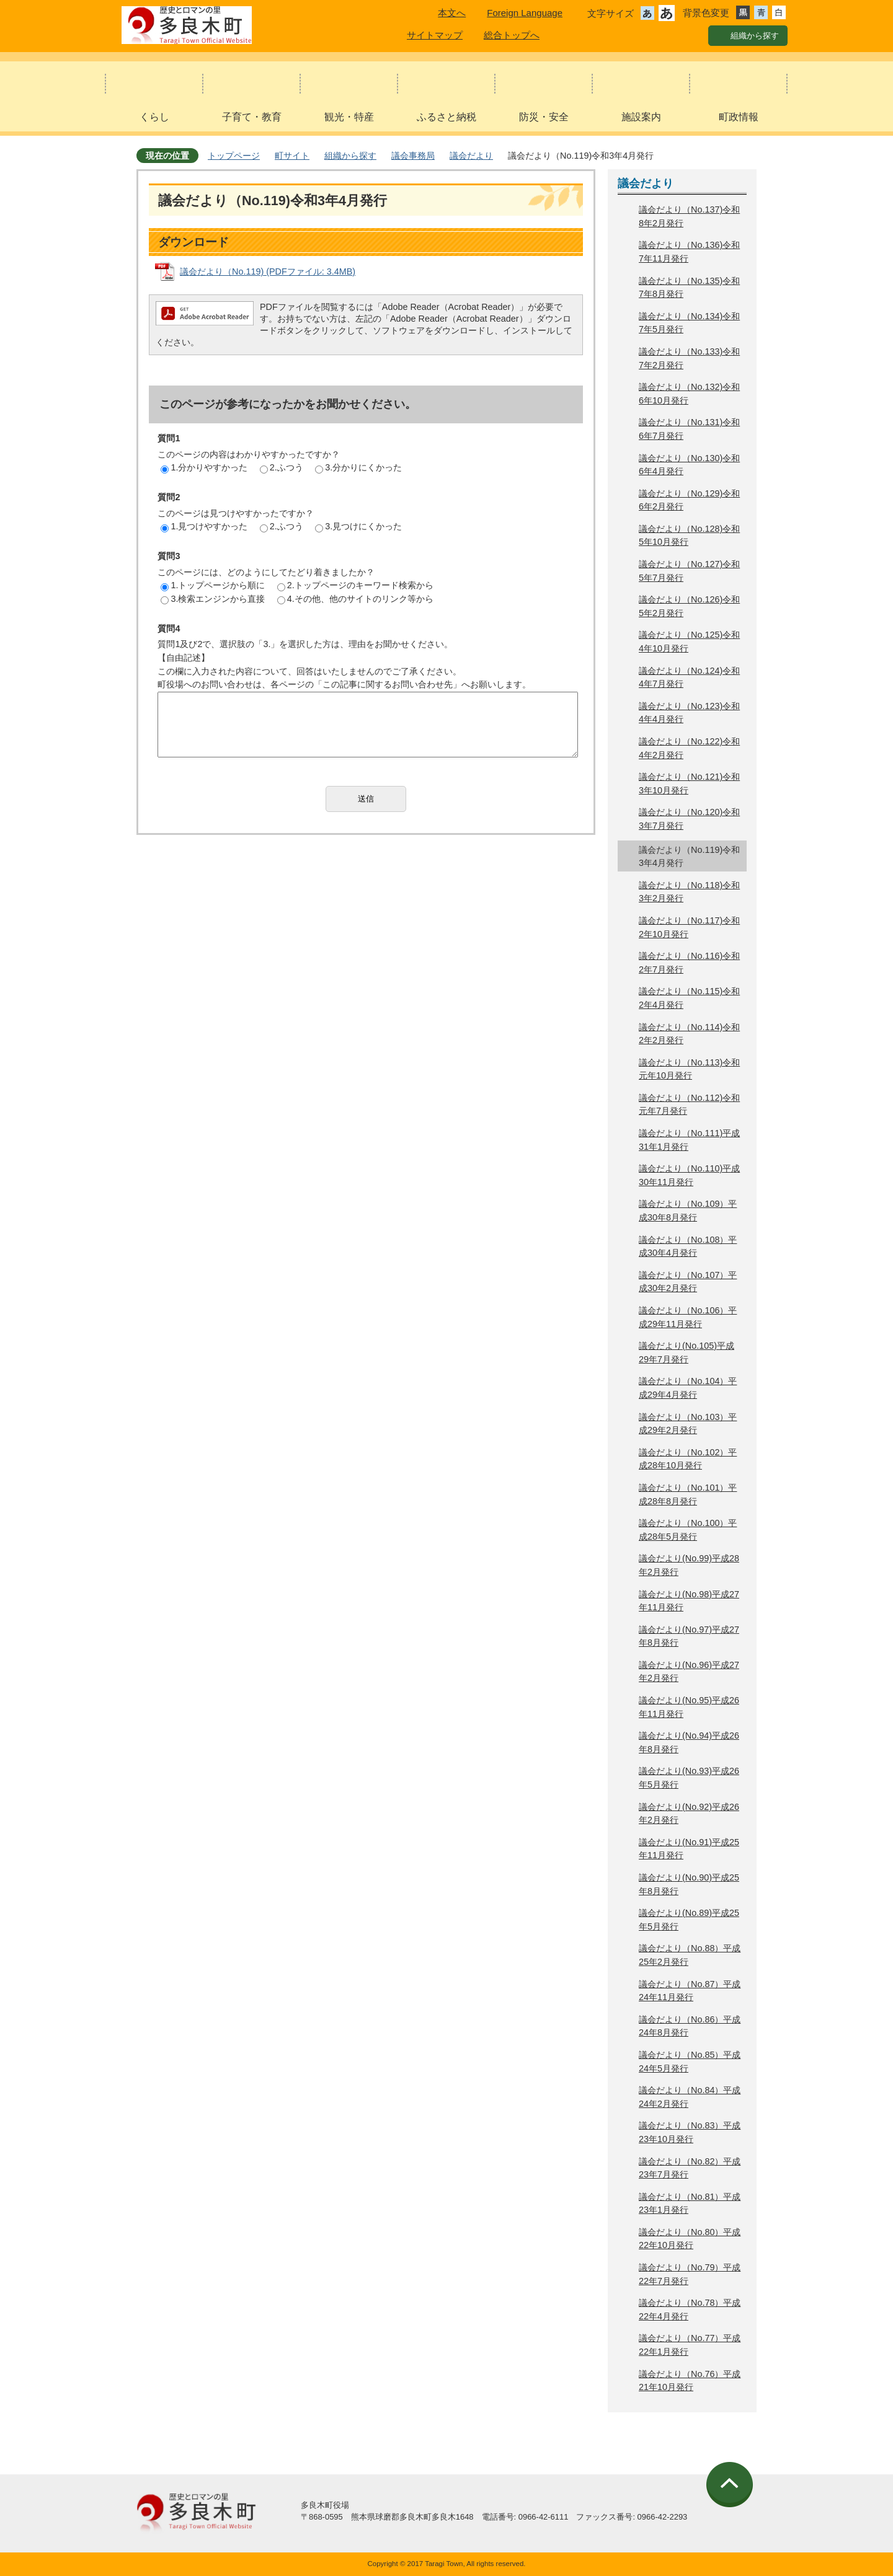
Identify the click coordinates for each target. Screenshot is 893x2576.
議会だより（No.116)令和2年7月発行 (689, 962)
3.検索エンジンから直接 (213, 599)
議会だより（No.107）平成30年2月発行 (688, 1282)
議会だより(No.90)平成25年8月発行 (689, 1884)
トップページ (234, 156)
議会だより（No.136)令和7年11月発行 (689, 251)
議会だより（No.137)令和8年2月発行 (689, 216)
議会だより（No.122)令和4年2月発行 (689, 748)
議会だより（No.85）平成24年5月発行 (689, 2061)
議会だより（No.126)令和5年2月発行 (689, 606)
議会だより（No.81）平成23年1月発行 (689, 2203)
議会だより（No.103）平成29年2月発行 (688, 1424)
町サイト (292, 156)
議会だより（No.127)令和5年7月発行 (689, 571)
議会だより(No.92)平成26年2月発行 (689, 1813)
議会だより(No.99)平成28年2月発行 (689, 1565)
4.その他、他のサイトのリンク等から (355, 599)
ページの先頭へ (731, 2485)
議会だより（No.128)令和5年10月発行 (689, 535)
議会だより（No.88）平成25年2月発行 (689, 1955)
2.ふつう (281, 467)
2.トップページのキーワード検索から (355, 585)
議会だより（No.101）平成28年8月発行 (688, 1494)
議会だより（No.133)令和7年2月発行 (689, 358)
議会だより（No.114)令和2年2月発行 (689, 1034)
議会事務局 (413, 156)
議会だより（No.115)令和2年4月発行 (689, 998)
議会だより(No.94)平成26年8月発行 (689, 1742)
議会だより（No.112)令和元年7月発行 (689, 1104)
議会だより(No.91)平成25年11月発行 (689, 1849)
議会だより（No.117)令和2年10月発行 (689, 927)
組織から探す (350, 156)
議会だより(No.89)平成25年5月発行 (689, 1919)
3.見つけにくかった (358, 526)
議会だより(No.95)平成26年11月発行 (689, 1707)
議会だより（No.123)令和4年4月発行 (689, 713)
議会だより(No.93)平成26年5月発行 (689, 1777)
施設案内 (641, 117)
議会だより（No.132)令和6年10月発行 (689, 393)
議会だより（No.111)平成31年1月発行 (689, 1140)
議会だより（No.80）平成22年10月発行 (689, 2239)
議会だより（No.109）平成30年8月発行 (688, 1210)
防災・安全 (544, 117)
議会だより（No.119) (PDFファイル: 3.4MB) (267, 271)
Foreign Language (524, 12)
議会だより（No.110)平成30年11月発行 (689, 1175)
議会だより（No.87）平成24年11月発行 (689, 1991)
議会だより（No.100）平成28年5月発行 (688, 1530)
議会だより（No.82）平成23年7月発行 (689, 2168)
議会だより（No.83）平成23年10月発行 (689, 2132)
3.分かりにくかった (358, 467)
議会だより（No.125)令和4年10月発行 (689, 641)
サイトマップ (435, 35)
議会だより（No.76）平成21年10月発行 (689, 2381)
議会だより (471, 156)
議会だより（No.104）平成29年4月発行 (688, 1388)
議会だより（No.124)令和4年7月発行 (689, 677)
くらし (154, 117)
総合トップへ (512, 35)
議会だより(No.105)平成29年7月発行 (686, 1352)
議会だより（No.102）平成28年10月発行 (688, 1459)
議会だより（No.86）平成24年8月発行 (689, 2026)
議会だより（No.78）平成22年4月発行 (689, 2309)
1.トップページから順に (213, 585)
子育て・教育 (252, 117)
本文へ (452, 12)
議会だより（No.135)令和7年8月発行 (689, 287)
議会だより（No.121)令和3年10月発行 (689, 783)
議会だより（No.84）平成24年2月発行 (689, 2097)
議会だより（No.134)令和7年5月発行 (689, 323)
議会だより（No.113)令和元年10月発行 (689, 1069)
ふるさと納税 (446, 117)
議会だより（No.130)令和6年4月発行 (689, 465)
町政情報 (738, 117)
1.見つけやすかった (204, 526)
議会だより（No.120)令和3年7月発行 (689, 819)
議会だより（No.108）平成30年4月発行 (688, 1246)
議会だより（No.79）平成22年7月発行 (689, 2274)
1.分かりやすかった (204, 467)
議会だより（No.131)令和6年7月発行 (689, 429)
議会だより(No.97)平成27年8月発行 (689, 1636)
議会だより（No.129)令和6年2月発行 (689, 500)
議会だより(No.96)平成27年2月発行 (689, 1671)
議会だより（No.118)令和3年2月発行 (689, 892)
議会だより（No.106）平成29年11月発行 (688, 1317)
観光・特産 (349, 117)
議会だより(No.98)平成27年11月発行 (689, 1601)
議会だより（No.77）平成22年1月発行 (689, 2345)
